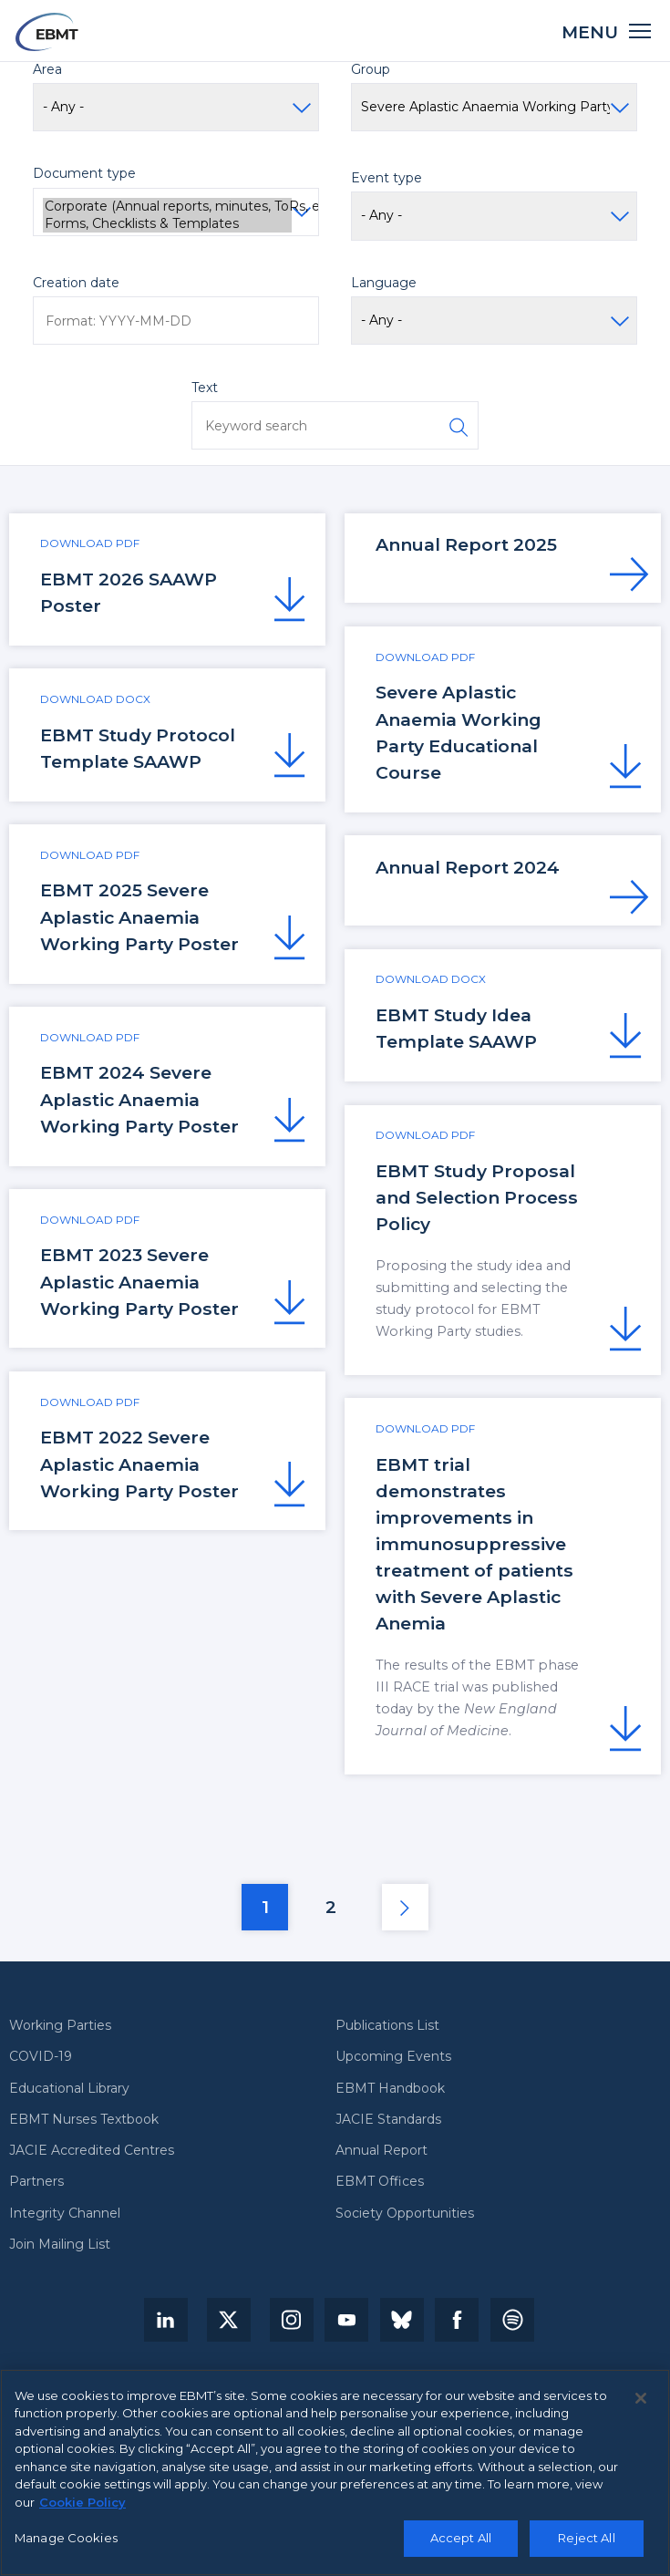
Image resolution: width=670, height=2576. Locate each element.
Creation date (76, 282)
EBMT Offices (379, 2181)
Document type (84, 173)
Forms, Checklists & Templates (167, 224)
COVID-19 (40, 2057)
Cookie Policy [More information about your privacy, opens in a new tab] (82, 2509)
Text (204, 387)
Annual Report (381, 2150)
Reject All (586, 2545)
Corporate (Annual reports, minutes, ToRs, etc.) (167, 206)
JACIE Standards (388, 2119)
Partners (36, 2181)
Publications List (387, 2026)
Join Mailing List (59, 2244)
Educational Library (69, 2088)
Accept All (460, 2545)
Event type (386, 178)
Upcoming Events (393, 2057)
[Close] (641, 2405)
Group (370, 69)
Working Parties (60, 2026)
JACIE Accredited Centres (91, 2150)
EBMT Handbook (390, 2088)
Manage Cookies (66, 2545)
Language (384, 282)
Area (47, 69)
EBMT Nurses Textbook (84, 2119)
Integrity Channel (64, 2213)
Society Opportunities (404, 2213)
